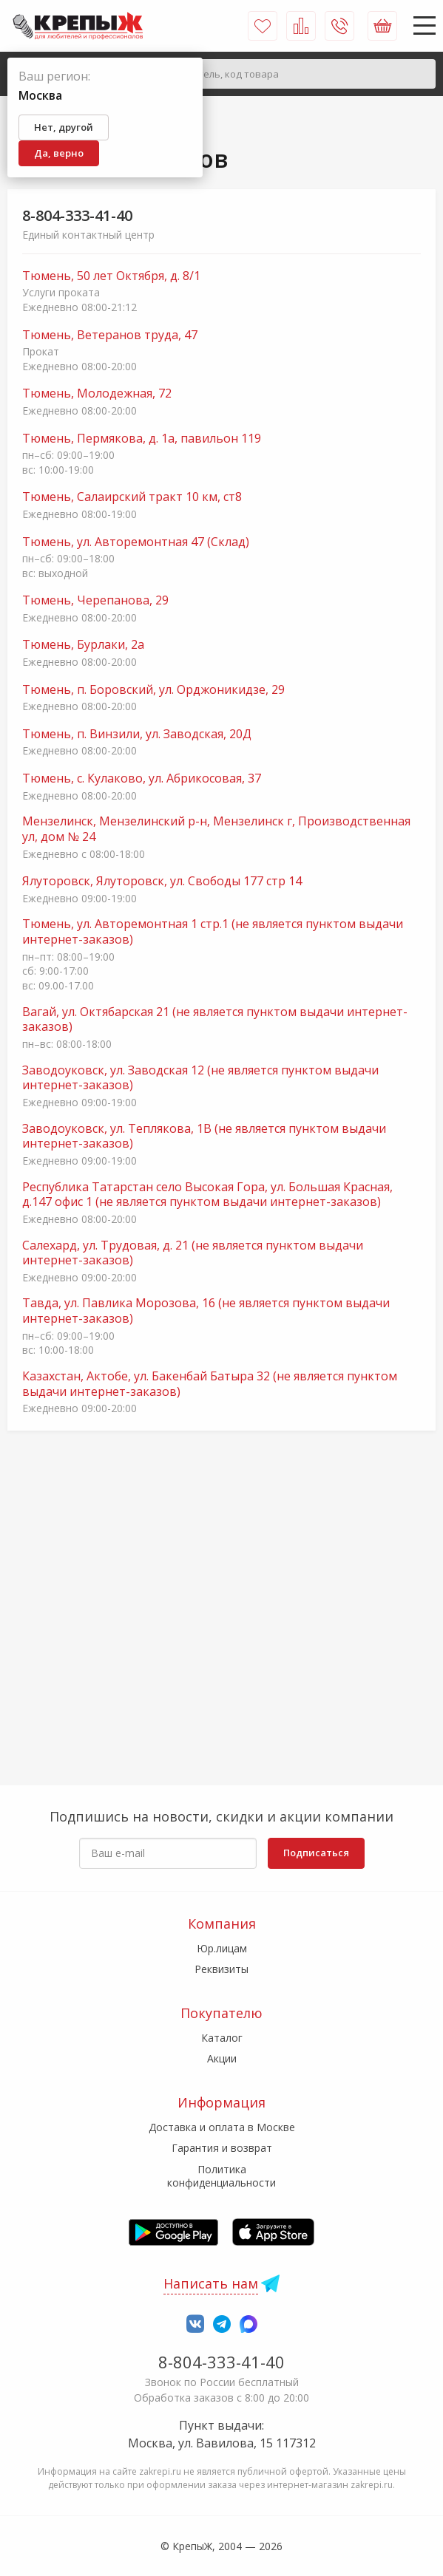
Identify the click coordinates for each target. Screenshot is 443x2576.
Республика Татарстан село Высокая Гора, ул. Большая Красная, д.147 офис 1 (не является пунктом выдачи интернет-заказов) (207, 1194)
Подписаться (316, 1852)
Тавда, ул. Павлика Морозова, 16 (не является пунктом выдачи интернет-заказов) (206, 1310)
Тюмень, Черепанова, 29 (95, 600)
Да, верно (59, 153)
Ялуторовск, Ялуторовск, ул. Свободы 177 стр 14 (162, 881)
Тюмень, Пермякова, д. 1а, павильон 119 (141, 438)
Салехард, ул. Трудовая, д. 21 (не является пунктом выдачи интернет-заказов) (192, 1253)
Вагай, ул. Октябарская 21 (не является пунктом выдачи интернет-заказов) (215, 1019)
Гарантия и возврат (222, 2148)
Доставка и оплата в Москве (222, 2127)
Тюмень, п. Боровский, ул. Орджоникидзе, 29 (153, 690)
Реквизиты (221, 1969)
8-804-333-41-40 (77, 215)
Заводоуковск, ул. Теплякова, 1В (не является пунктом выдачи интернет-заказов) (204, 1136)
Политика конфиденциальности (221, 2176)
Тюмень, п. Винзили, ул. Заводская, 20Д (136, 734)
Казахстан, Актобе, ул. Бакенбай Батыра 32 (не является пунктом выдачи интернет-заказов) (209, 1384)
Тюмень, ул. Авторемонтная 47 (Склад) (135, 542)
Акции (222, 2058)
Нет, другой (63, 127)
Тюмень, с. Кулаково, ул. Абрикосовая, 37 (141, 778)
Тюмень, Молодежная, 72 (97, 393)
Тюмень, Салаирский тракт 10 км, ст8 (132, 497)
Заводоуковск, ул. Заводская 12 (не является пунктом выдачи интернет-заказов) (200, 1078)
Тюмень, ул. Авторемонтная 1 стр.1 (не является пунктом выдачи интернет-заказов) (212, 931)
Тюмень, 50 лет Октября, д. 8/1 (111, 276)
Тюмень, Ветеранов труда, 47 (109, 335)
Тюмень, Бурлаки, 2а (83, 644)
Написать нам (210, 2283)
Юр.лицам (222, 1948)
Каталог (222, 2038)
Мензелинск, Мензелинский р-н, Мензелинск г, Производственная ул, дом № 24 (216, 829)
